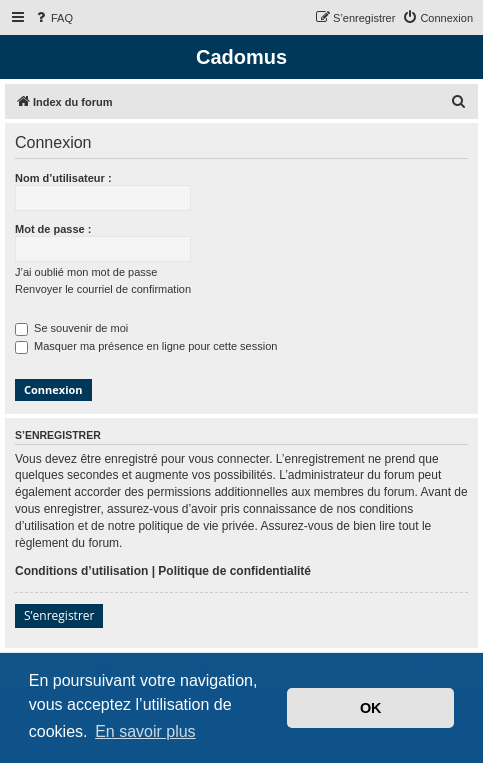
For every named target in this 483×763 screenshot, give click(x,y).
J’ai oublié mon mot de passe (86, 272)
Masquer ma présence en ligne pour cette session (146, 346)
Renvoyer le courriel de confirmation (103, 289)
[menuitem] (53, 18)
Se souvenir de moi (71, 328)
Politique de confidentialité (234, 571)
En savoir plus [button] (145, 731)
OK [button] (371, 708)
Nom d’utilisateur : (63, 178)
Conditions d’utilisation (81, 571)
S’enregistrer (59, 615)
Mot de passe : (53, 229)
